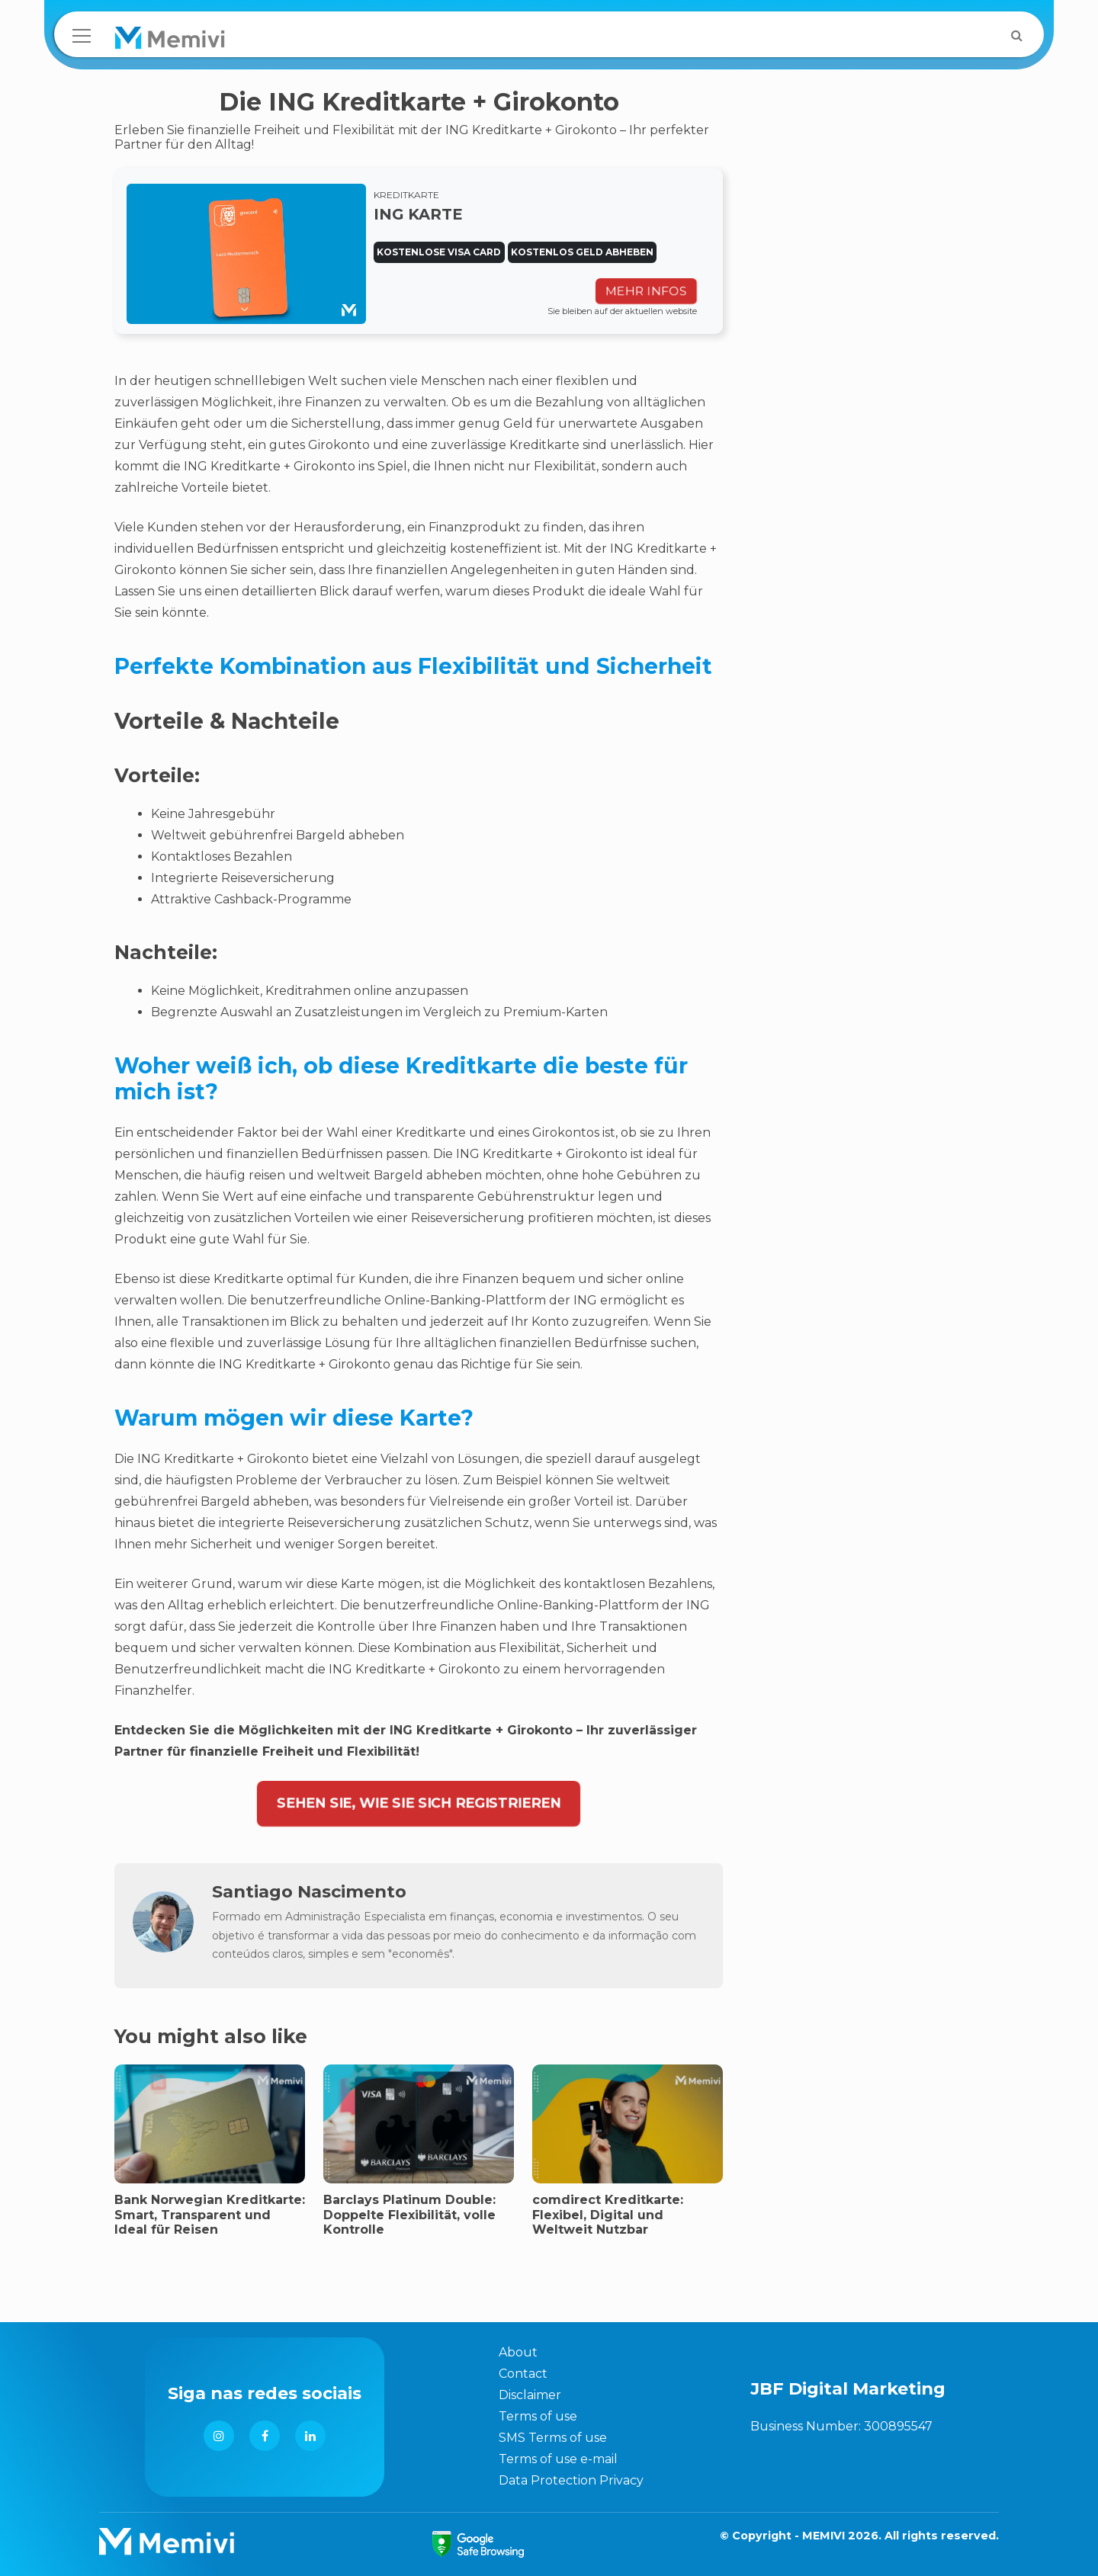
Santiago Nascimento (309, 1891)
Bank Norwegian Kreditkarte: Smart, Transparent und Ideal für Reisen (209, 2214)
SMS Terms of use (553, 2437)
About (518, 2352)
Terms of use (538, 2416)
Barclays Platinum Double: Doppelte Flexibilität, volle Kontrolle (409, 2214)
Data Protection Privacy (571, 2480)
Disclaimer (530, 2395)
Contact (523, 2373)
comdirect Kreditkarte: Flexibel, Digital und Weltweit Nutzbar (607, 2214)
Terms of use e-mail (558, 2459)
